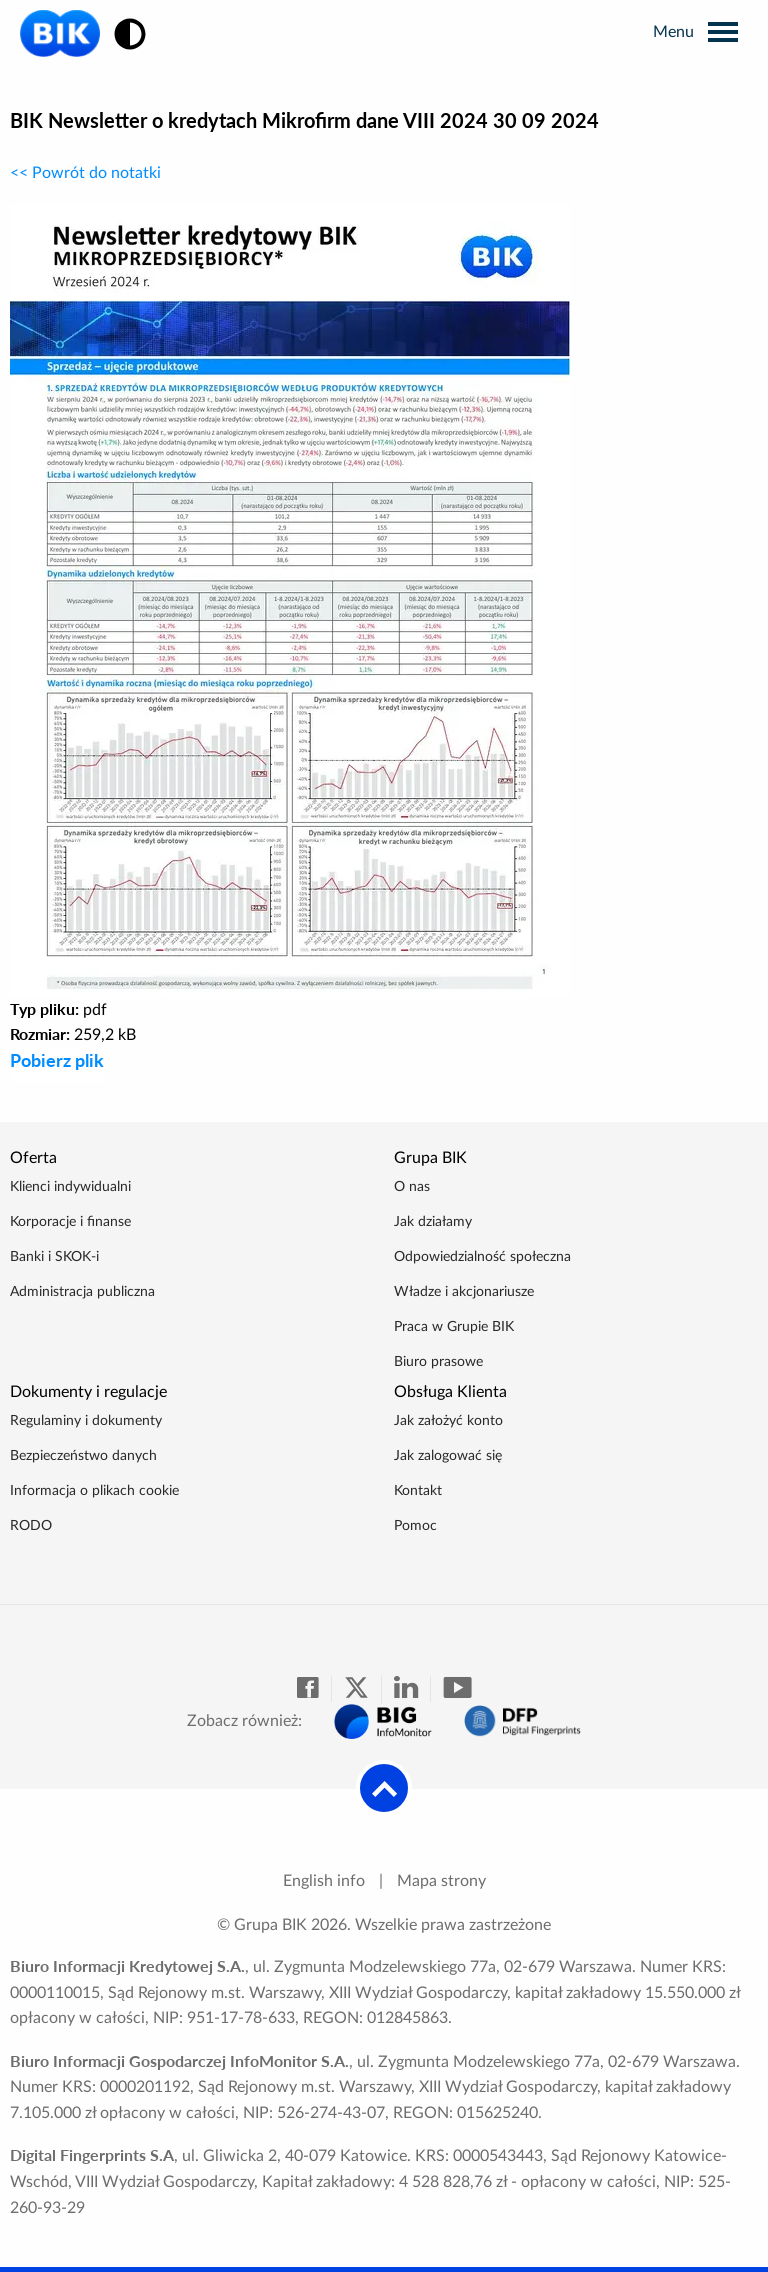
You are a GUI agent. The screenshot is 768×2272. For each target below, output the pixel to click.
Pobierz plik (57, 1060)
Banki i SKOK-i (54, 1257)
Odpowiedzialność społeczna (482, 1257)
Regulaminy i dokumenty (86, 1421)
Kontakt (418, 1491)
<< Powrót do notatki (85, 173)
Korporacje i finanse (70, 1222)
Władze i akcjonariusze (464, 1292)
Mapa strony (441, 1881)
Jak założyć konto (448, 1421)
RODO (31, 1526)
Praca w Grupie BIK (454, 1327)
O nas (412, 1187)
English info (324, 1881)
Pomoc (415, 1526)
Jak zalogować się (448, 1456)
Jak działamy (433, 1222)
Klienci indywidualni (70, 1187)
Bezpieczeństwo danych (83, 1456)
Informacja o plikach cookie (94, 1491)
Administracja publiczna (82, 1292)
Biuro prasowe (438, 1362)
